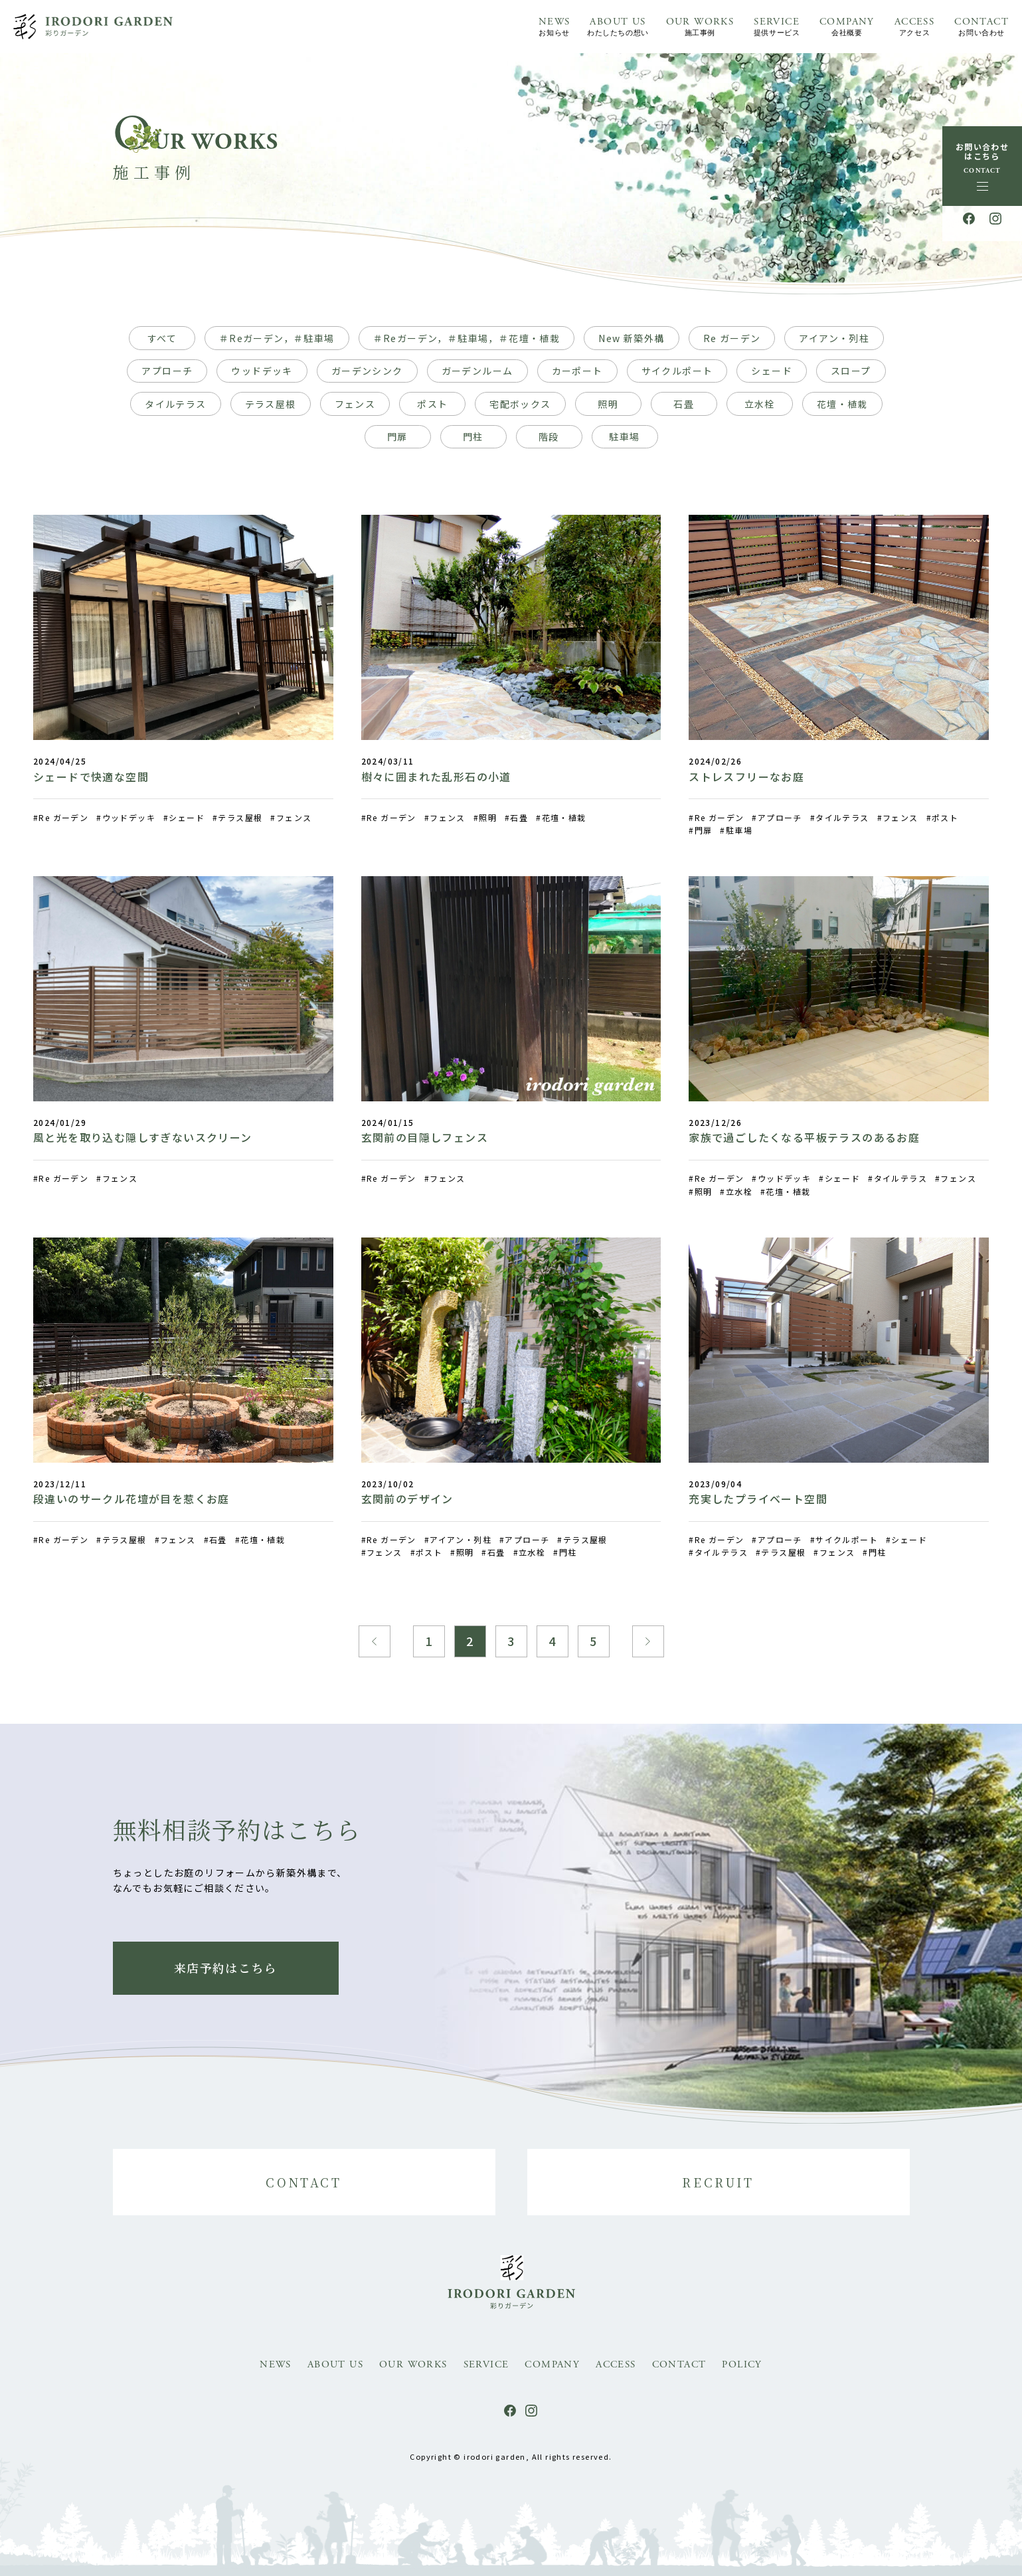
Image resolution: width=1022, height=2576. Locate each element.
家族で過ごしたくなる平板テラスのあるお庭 (804, 1137)
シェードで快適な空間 (91, 776)
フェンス (355, 404)
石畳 (683, 404)
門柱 (473, 436)
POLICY (742, 2364)
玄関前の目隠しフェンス (424, 1137)
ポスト (432, 404)
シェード (771, 370)
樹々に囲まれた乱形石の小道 (436, 776)
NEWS (554, 27)
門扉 (397, 436)
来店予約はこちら (225, 1967)
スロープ (851, 370)
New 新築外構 (631, 338)
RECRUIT (718, 2182)
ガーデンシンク (367, 370)
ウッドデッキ (261, 370)
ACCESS (914, 27)
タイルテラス (175, 404)
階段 (549, 436)
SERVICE (777, 27)
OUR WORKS (700, 27)
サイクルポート (677, 370)
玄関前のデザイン (407, 1499)
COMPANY (847, 27)
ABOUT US (617, 27)
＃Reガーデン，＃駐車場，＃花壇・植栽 (466, 338)
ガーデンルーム (477, 370)
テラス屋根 (270, 404)
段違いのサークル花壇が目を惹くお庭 (131, 1499)
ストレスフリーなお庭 (746, 776)
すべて (162, 338)
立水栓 (759, 404)
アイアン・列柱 (834, 338)
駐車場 (624, 436)
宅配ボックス (520, 404)
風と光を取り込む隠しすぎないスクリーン (142, 1137)
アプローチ (167, 370)
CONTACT (981, 27)
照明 (608, 404)
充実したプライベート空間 (758, 1499)
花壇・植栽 (842, 404)
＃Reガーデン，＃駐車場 (277, 338)
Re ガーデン (732, 338)
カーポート (577, 370)
